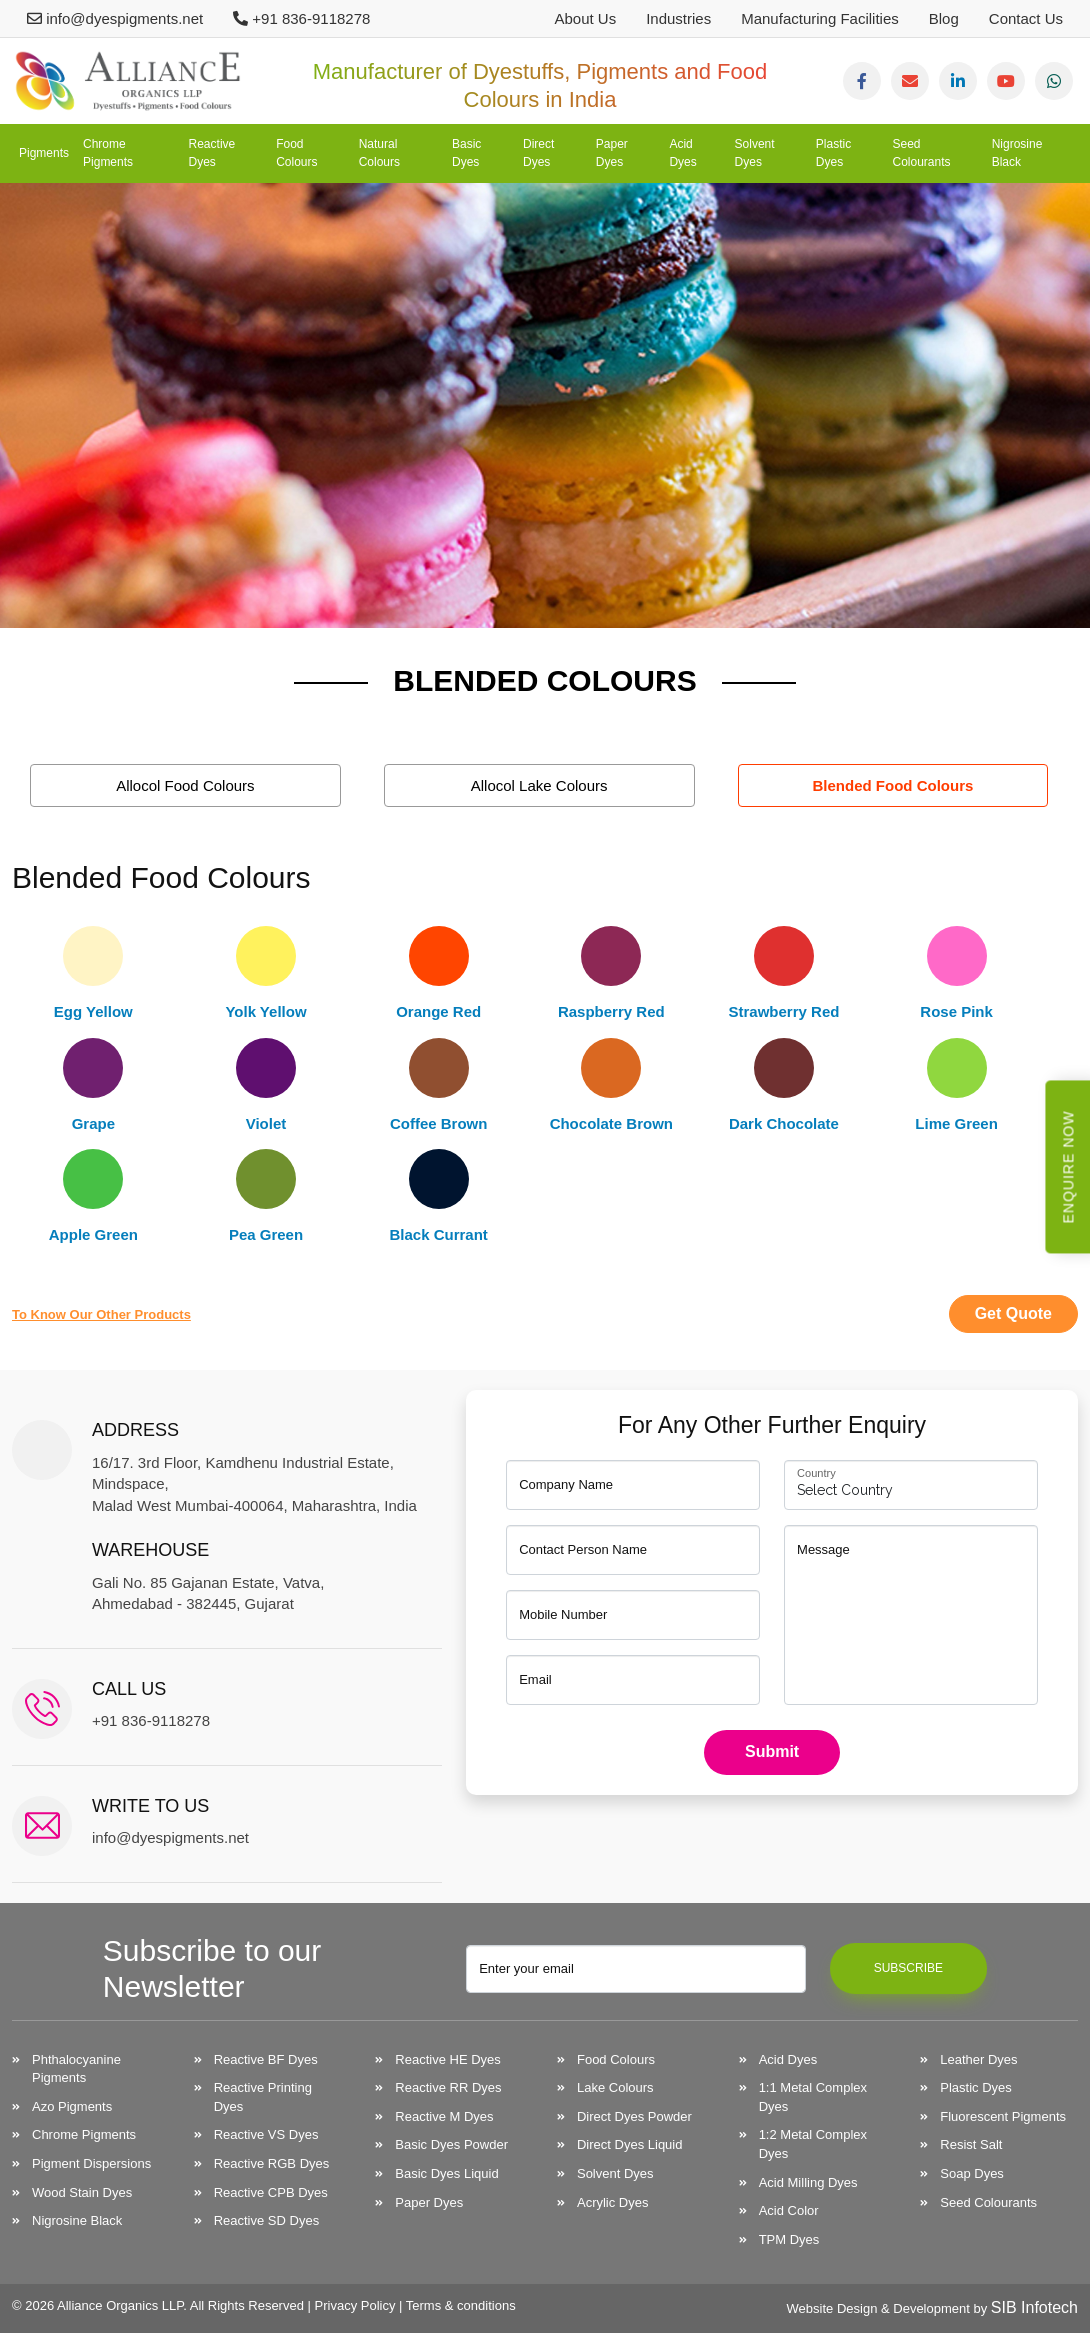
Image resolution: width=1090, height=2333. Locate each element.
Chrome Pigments (108, 152)
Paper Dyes (612, 152)
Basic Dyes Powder (451, 2144)
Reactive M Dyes (444, 2116)
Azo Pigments (72, 2106)
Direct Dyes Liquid (630, 2144)
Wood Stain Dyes (82, 2192)
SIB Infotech (1034, 2307)
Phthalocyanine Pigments (76, 2069)
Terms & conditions (461, 2305)
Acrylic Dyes (613, 2202)
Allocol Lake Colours (539, 785)
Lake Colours (615, 2087)
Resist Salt (971, 2144)
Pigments (44, 153)
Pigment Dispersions (91, 2163)
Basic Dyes (466, 152)
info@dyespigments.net (115, 18)
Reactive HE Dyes (447, 2059)
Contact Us (1026, 18)
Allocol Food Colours (185, 785)
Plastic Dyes (833, 152)
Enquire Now (1069, 1166)
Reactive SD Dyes (266, 2220)
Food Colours (296, 152)
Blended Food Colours (893, 785)
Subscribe (908, 1968)
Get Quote (1013, 1313)
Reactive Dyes (212, 152)
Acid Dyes (682, 152)
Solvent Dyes (755, 152)
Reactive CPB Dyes (271, 2192)
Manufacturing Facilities (820, 18)
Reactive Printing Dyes (263, 2097)
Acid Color (789, 2210)
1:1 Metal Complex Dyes (813, 2097)
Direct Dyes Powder (634, 2116)
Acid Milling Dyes (808, 2182)
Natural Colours (379, 152)
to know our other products (101, 1314)
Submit (772, 1751)
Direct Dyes (538, 152)
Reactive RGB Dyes (272, 2163)
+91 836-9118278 (301, 18)
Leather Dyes (978, 2059)
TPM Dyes (789, 2239)
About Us (585, 18)
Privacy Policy (355, 2305)
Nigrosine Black (1017, 152)
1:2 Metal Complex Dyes (813, 2144)
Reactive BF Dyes (266, 2059)
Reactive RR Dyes (448, 2087)
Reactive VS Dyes (266, 2134)
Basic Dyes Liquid (446, 2173)
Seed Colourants (922, 152)
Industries (678, 18)
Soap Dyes (972, 2173)
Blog (944, 18)
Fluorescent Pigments (1003, 2116)
